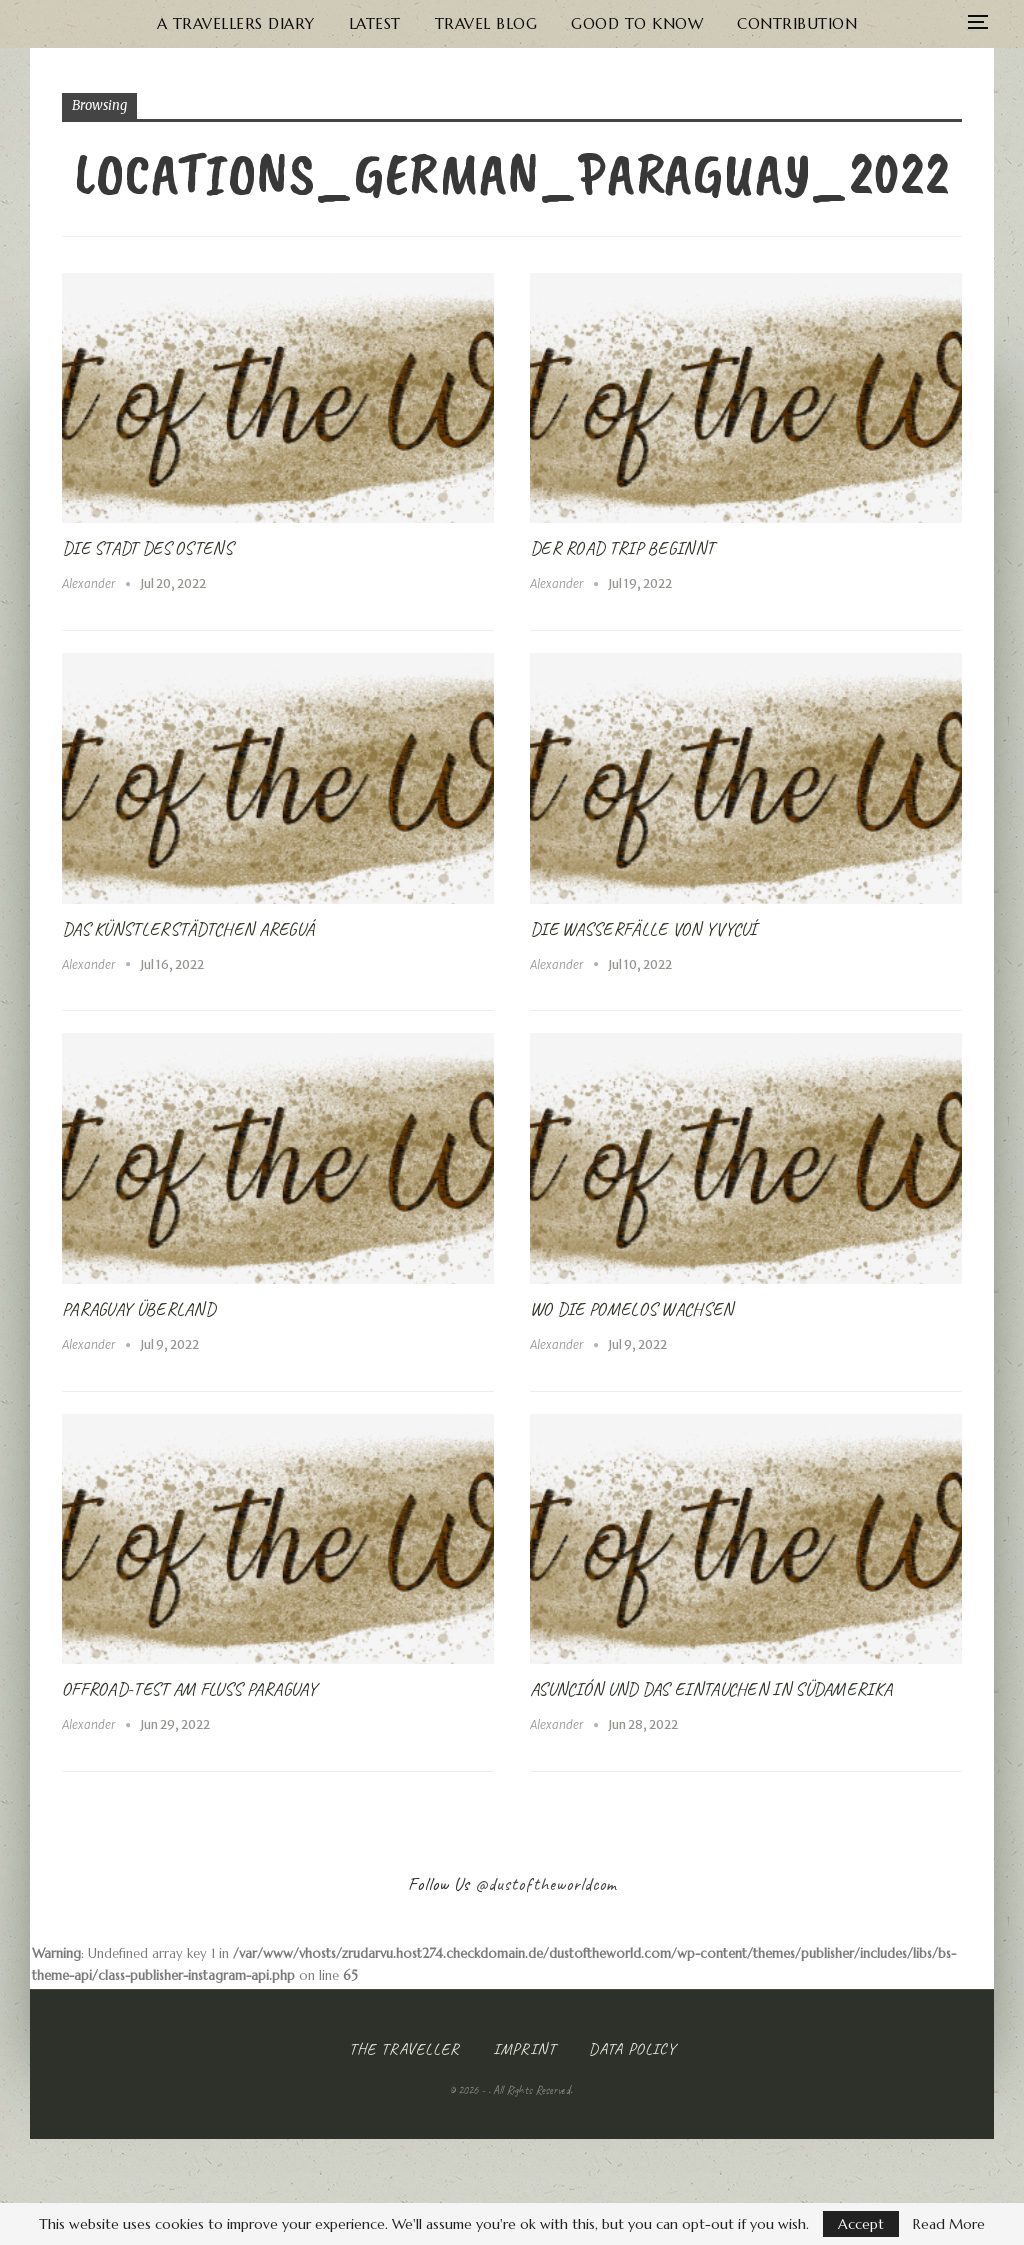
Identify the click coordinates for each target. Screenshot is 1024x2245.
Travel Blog (436, 23)
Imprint (524, 2049)
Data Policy (632, 2049)
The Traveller (404, 2049)
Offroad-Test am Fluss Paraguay (189, 1689)
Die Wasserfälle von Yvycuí (643, 929)
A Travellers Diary (178, 23)
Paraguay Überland (138, 1309)
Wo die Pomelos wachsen (632, 1309)
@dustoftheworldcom (546, 1884)
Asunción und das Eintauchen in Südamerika (711, 1689)
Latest (321, 23)
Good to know (592, 23)
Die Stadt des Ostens (147, 548)
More (877, 23)
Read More (949, 2224)
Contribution (756, 23)
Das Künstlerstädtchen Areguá (188, 929)
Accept (861, 2224)
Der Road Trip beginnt (622, 548)
